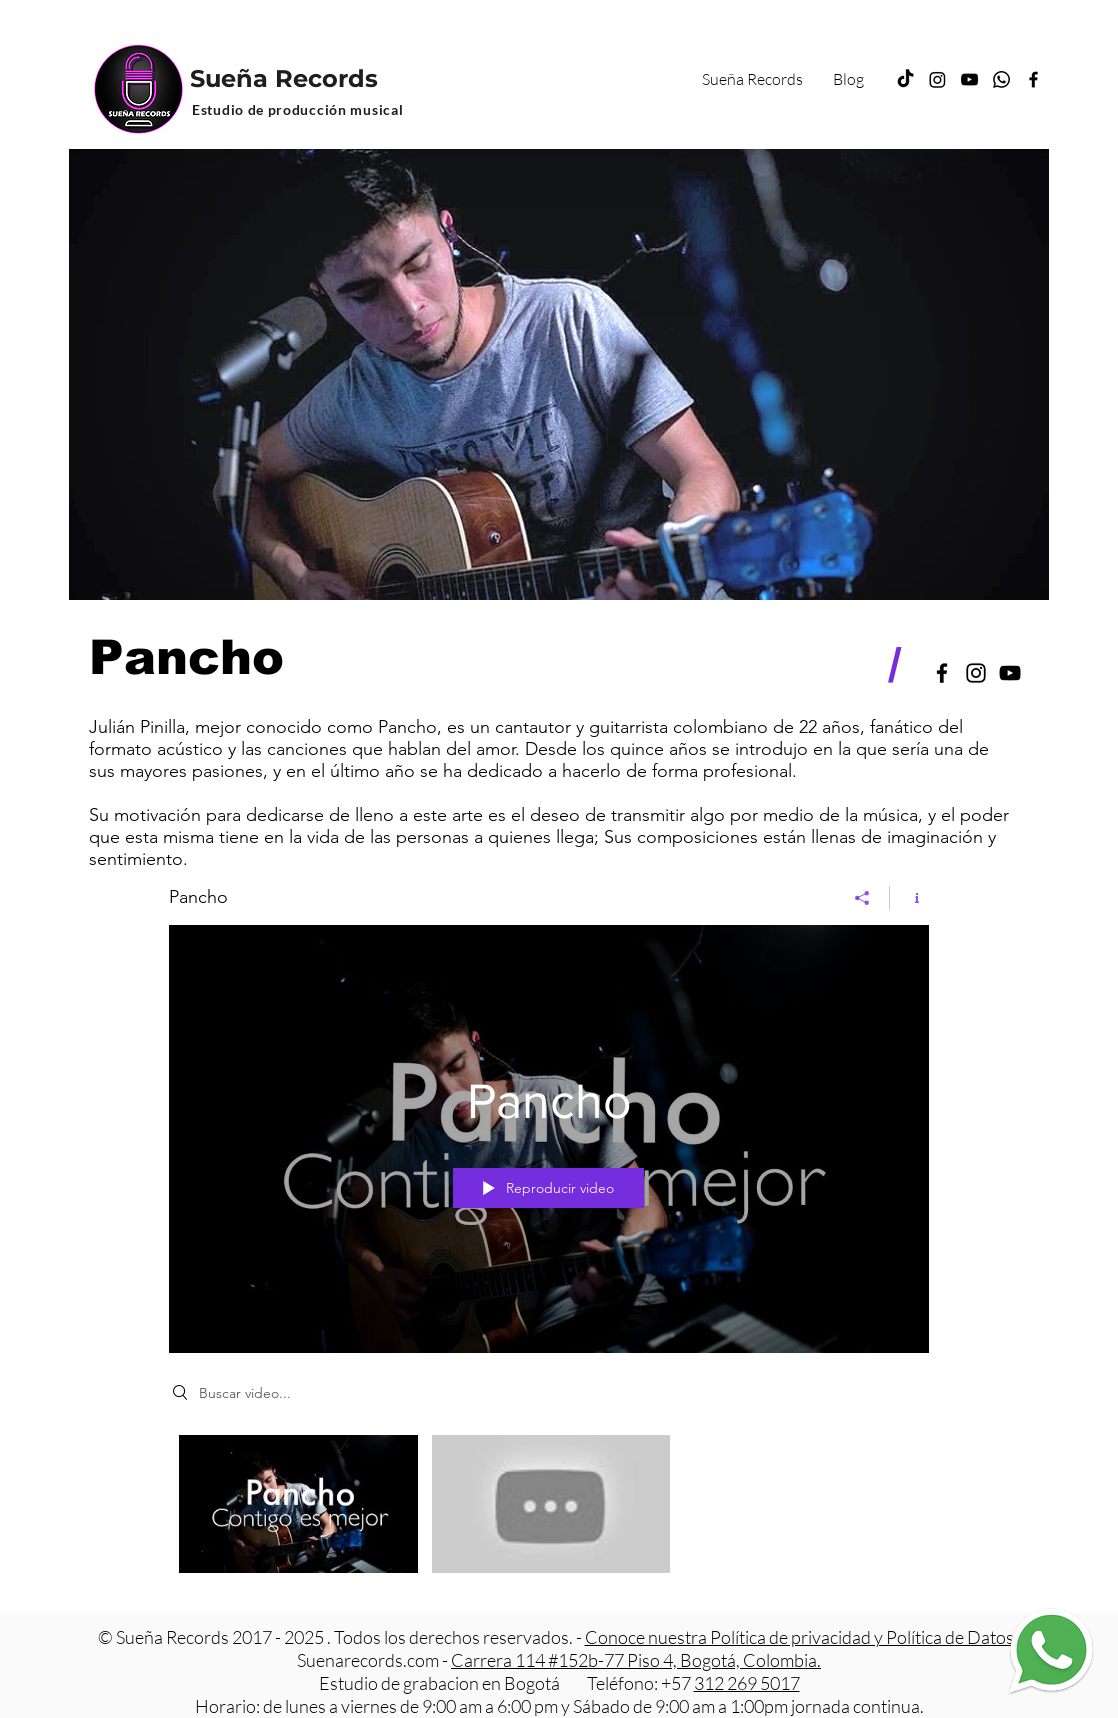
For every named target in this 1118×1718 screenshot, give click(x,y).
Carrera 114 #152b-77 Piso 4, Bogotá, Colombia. (636, 1660)
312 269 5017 (747, 1683)
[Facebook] (1033, 79)
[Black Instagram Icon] (976, 673)
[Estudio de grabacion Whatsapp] (1050, 1650)
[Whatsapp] (1001, 79)
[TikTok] (905, 79)
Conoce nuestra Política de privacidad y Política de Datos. (803, 1637)
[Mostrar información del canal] (909, 897)
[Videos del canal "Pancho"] (549, 1508)
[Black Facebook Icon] (942, 673)
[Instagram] (937, 79)
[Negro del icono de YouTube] (1010, 673)
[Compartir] (862, 897)
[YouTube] (969, 79)
